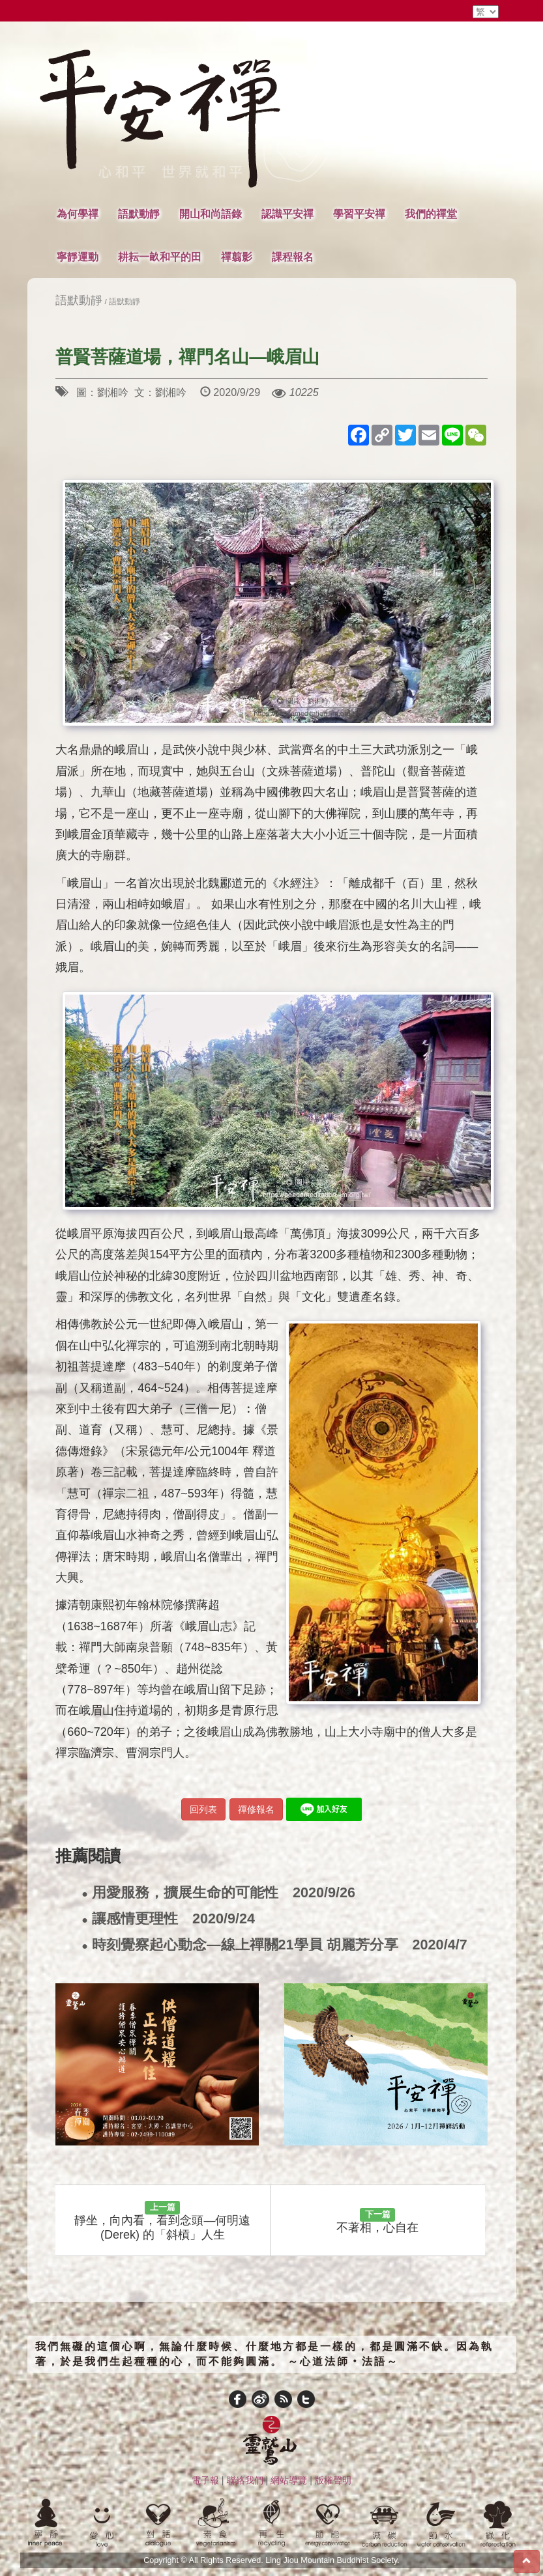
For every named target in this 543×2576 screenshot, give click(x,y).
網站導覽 (289, 2480)
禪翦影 (236, 256)
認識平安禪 (287, 213)
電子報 (205, 2480)
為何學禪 (77, 213)
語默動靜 (139, 213)
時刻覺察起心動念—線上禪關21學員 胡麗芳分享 (274, 1945)
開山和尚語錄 (210, 213)
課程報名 (293, 256)
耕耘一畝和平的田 (159, 256)
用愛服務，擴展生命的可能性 (218, 1893)
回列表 (203, 1809)
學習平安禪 (359, 213)
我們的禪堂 (431, 213)
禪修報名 (256, 1809)
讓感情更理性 (168, 1919)
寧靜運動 (77, 256)
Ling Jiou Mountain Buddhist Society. (332, 2560)
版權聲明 (333, 2480)
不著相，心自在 (377, 2221)
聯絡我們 (245, 2480)
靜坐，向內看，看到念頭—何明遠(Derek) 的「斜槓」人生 (162, 2221)
